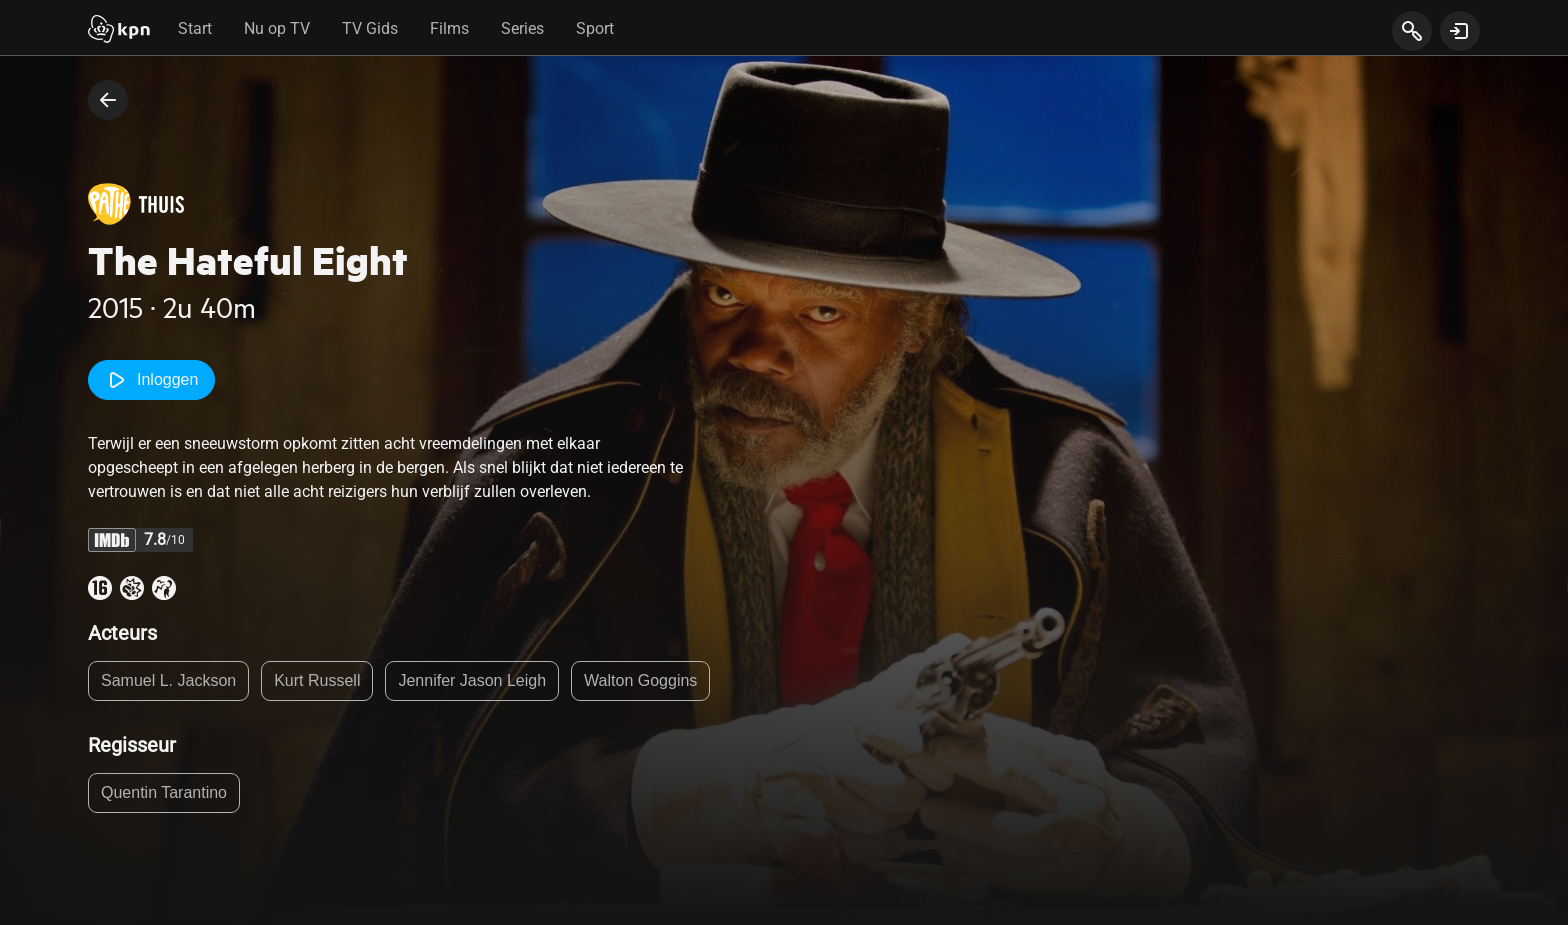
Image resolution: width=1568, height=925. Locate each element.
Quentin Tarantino (164, 792)
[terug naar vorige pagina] (108, 100)
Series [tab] (522, 28)
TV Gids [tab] (370, 28)
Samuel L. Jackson (168, 680)
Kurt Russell (317, 680)
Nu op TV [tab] (277, 28)
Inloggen (151, 380)
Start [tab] (195, 28)
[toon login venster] (1460, 31)
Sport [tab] (595, 28)
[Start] (119, 31)
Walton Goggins (640, 680)
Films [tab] (449, 28)
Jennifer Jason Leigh (472, 680)
